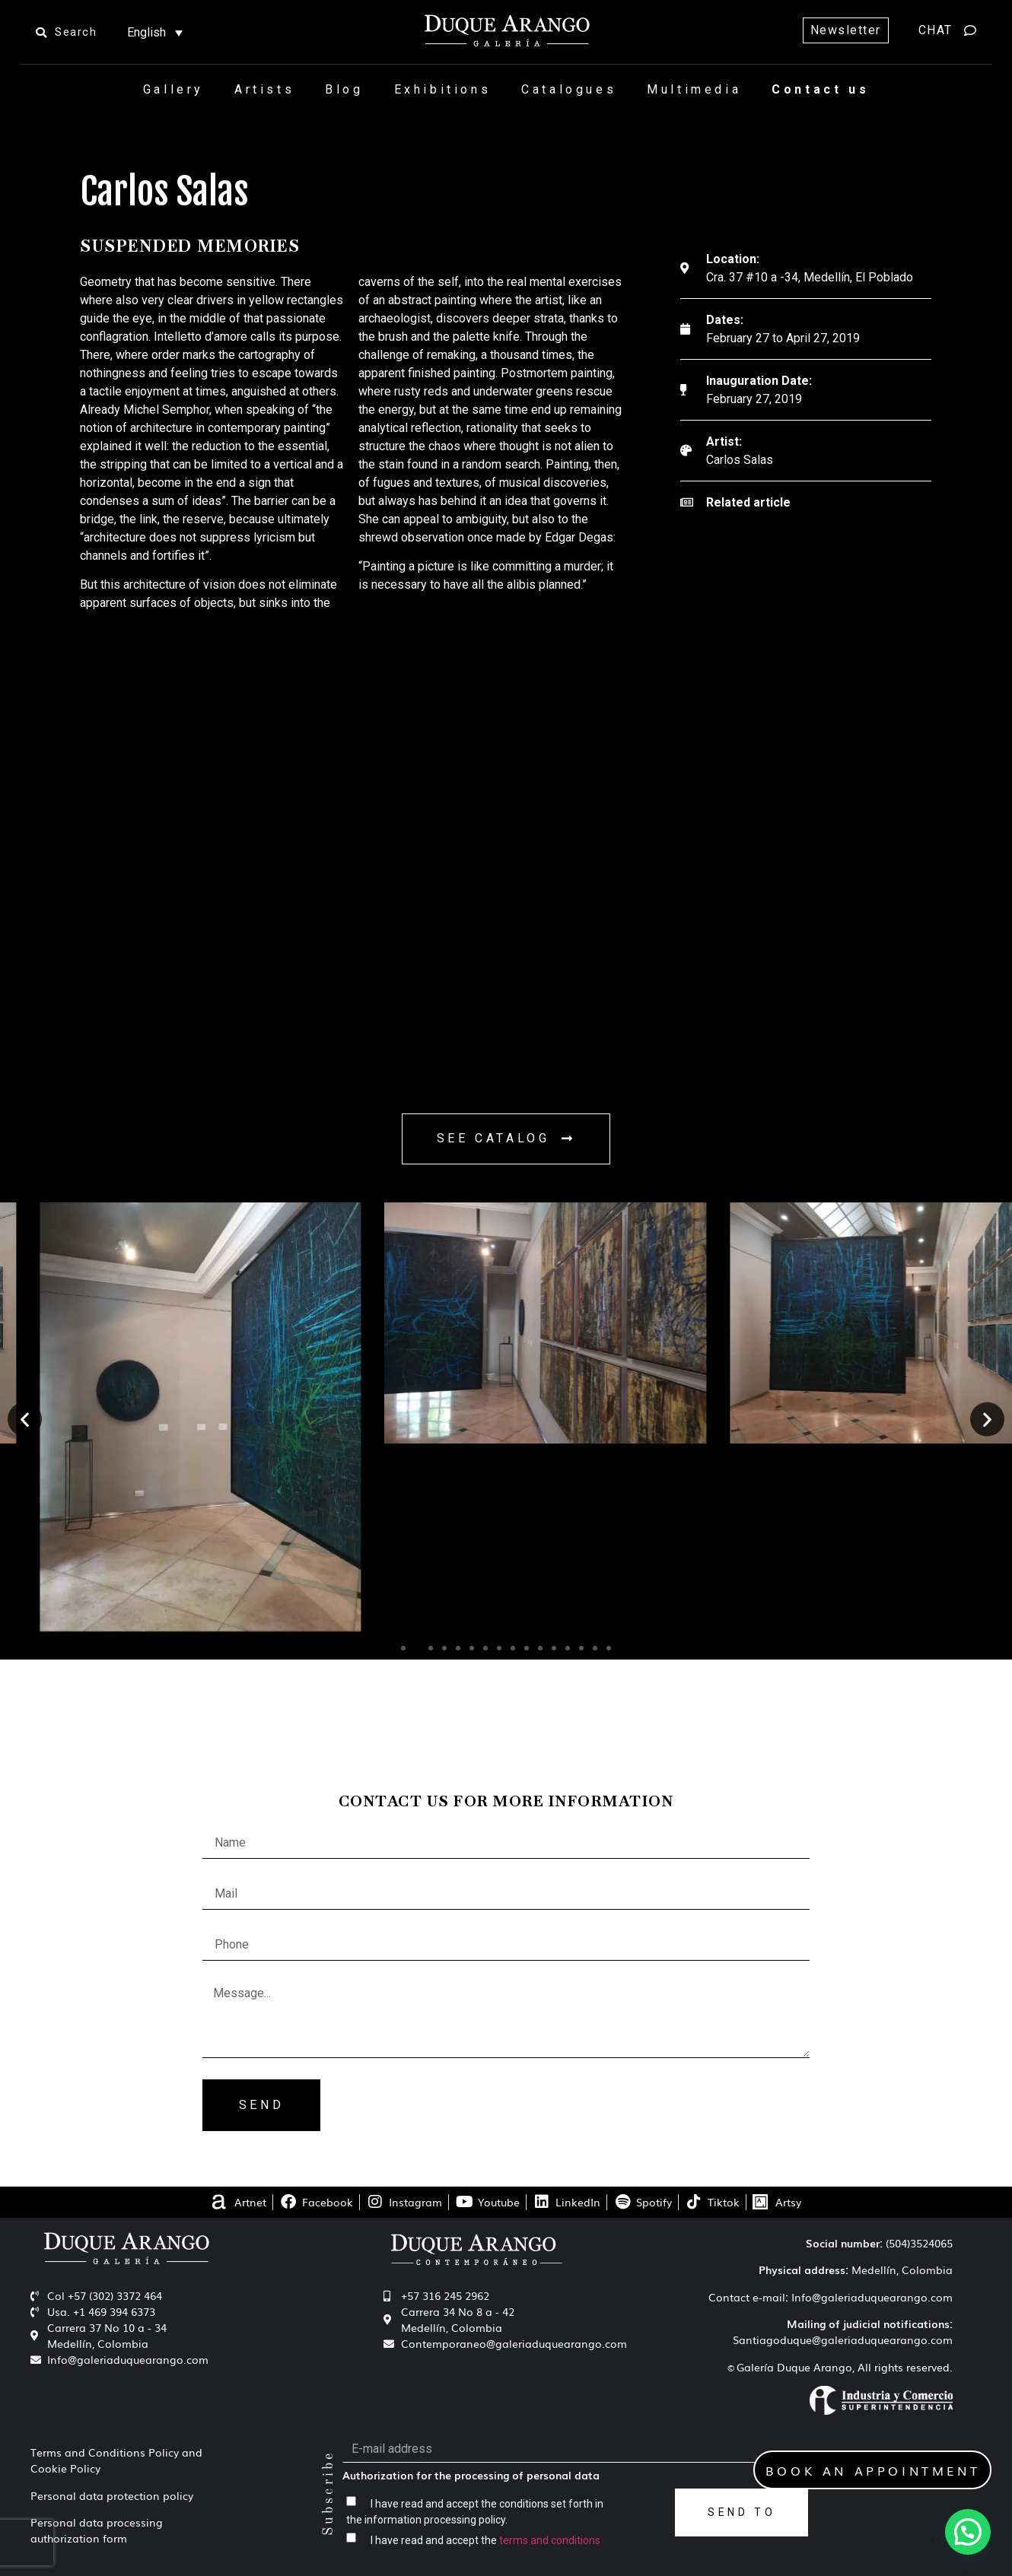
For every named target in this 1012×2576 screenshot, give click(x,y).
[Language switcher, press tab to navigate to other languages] (154, 32)
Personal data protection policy (111, 2495)
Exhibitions (443, 89)
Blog (344, 89)
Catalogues (568, 89)
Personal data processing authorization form (96, 2530)
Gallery (173, 89)
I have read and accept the (485, 2540)
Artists (264, 89)
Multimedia (694, 89)
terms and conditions (549, 2540)
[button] (25, 1419)
